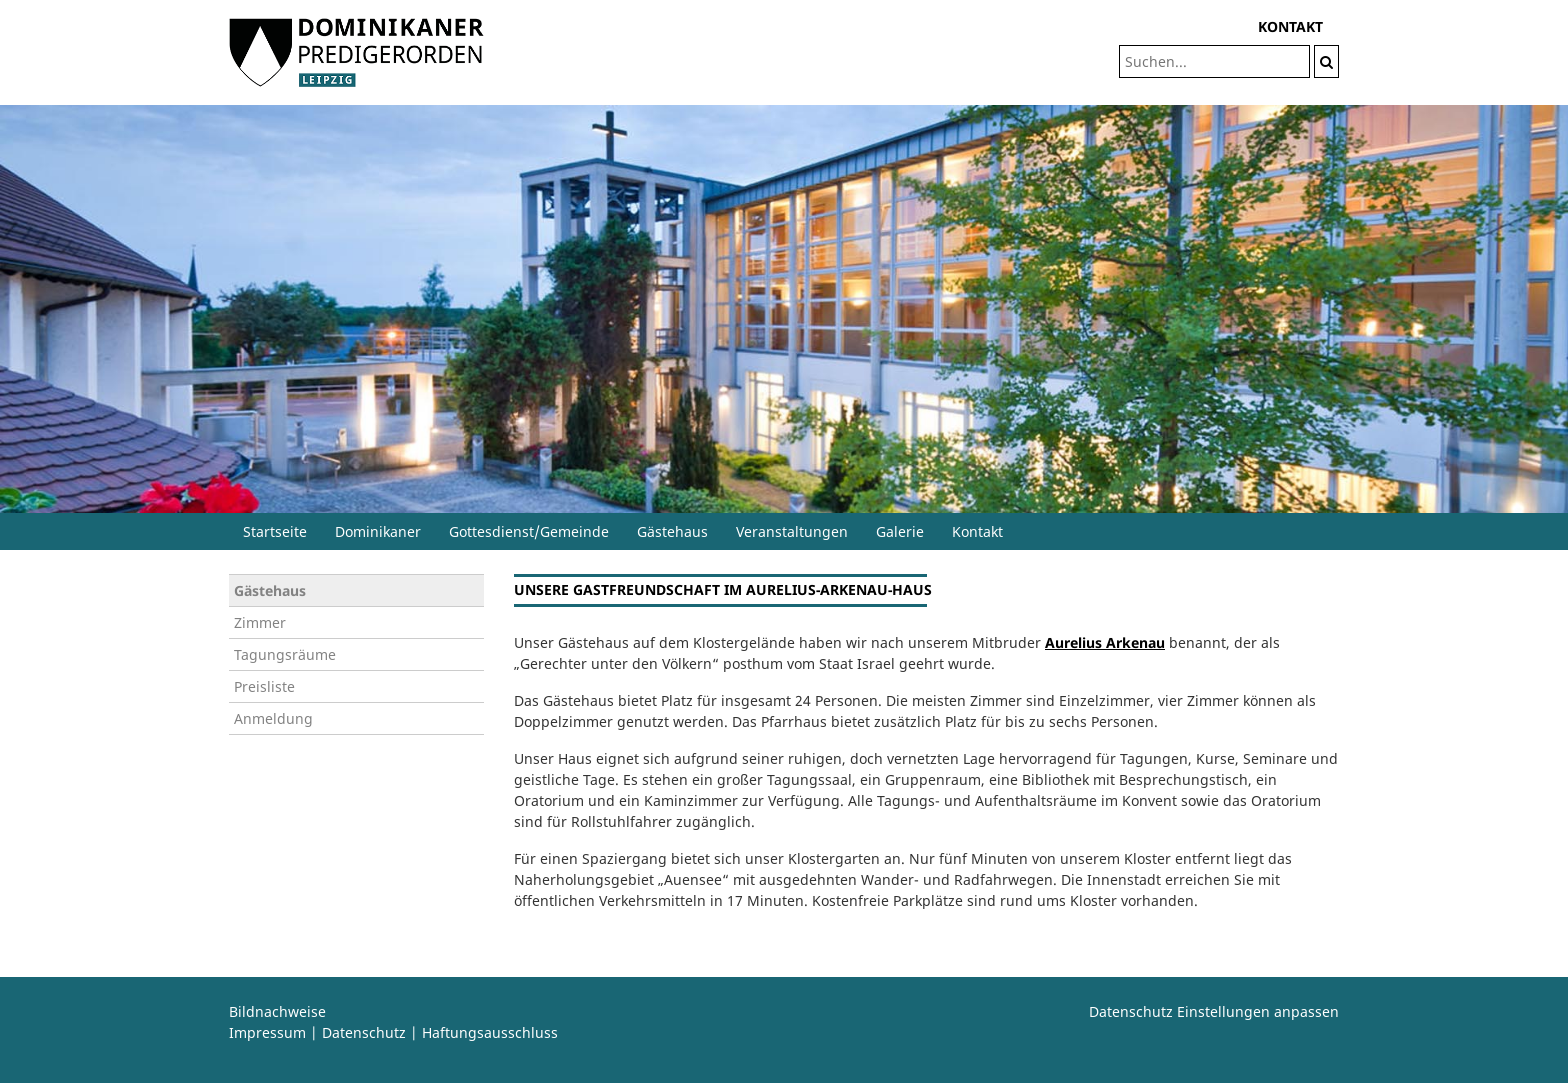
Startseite (275, 531)
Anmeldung (273, 718)
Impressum (267, 1032)
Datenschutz (364, 1032)
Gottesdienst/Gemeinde (529, 531)
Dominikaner (378, 531)
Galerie (900, 531)
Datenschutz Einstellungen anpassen (1214, 1011)
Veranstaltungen (792, 531)
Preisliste (264, 686)
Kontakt (977, 531)
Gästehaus (672, 531)
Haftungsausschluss (490, 1032)
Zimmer (260, 622)
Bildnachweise (277, 1011)
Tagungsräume (285, 654)
